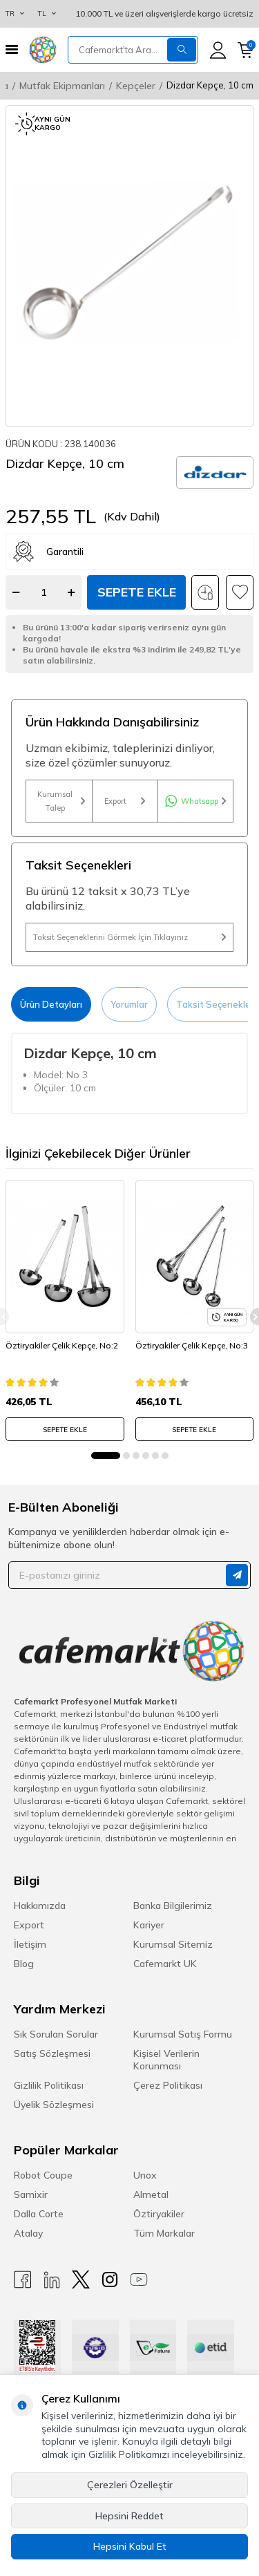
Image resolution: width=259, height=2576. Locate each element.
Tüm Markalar (164, 2233)
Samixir (31, 2194)
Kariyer (148, 1925)
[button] (105, 1455)
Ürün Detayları (51, 1004)
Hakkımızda (40, 1905)
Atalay (28, 2233)
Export (124, 801)
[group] (129, 266)
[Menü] (12, 49)
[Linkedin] (52, 2280)
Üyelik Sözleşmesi (54, 2104)
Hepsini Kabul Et (129, 2546)
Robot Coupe (43, 2175)
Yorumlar (129, 1004)
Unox (145, 2175)
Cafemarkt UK (165, 1963)
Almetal (151, 2194)
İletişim (30, 1944)
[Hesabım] (218, 50)
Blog (24, 1963)
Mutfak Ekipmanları (62, 85)
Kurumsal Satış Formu (182, 2034)
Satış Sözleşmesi (52, 2053)
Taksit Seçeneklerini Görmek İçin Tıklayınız (129, 937)
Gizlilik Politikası (49, 2085)
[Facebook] (23, 2280)
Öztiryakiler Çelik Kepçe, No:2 (62, 1345)
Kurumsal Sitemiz (173, 1944)
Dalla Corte (39, 2214)
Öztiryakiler (158, 2214)
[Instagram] (110, 2280)
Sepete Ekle (136, 592)
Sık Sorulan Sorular (56, 2034)
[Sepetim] (245, 50)
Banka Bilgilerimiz (172, 1905)
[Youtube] (139, 2280)
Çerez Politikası (167, 2085)
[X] (81, 2280)
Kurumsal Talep (60, 801)
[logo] (43, 50)
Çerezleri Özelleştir (130, 2485)
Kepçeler (135, 85)
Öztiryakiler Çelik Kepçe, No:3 (191, 1345)
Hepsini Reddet (129, 2516)
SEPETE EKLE (65, 1429)
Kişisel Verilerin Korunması (166, 2059)
